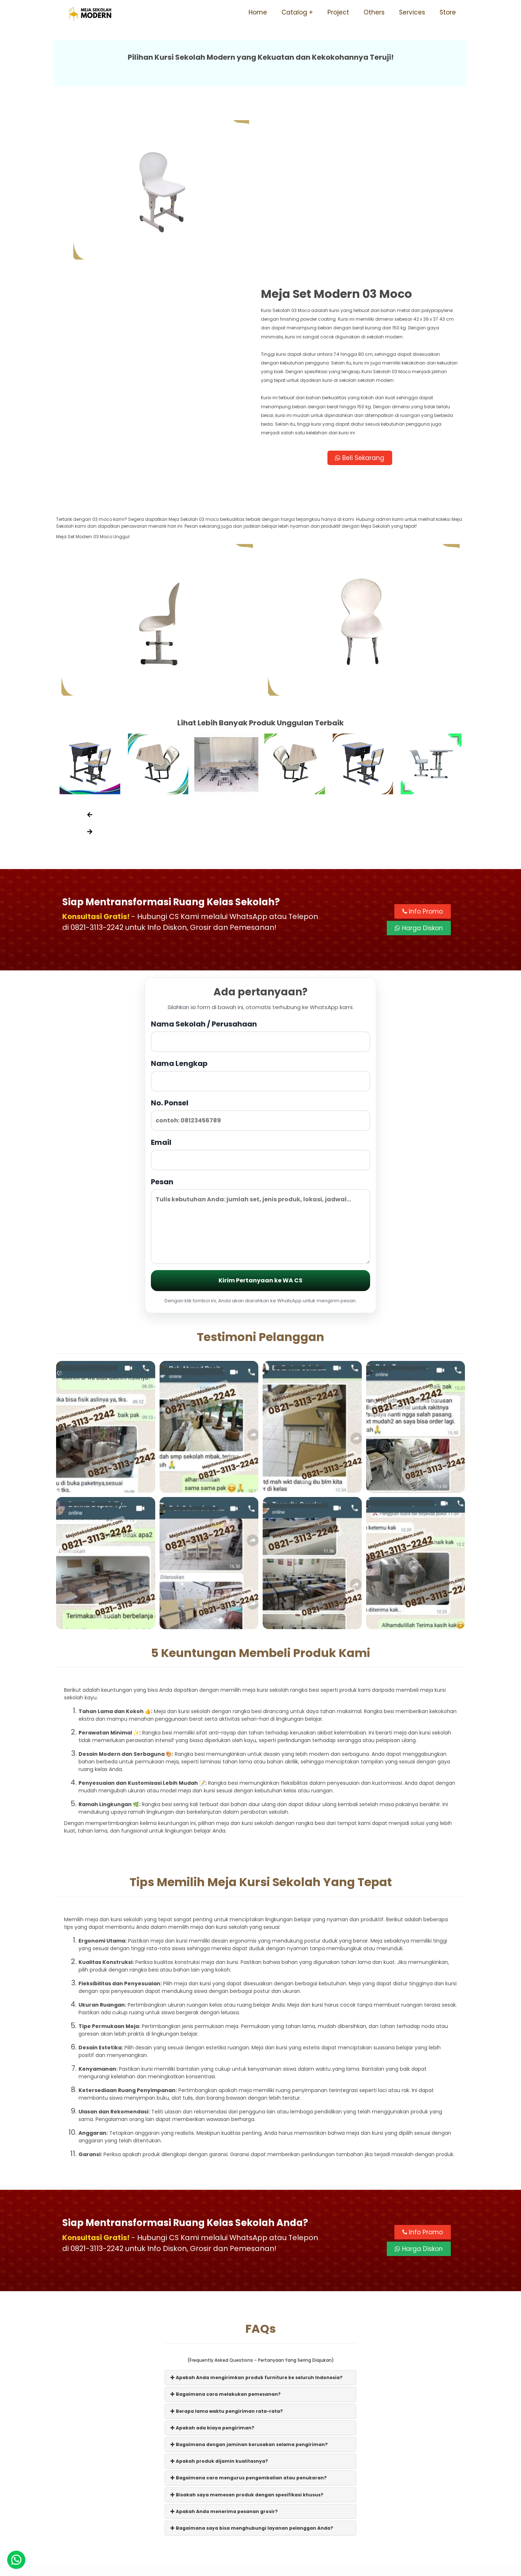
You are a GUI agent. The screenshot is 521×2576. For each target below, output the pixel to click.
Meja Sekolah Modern (270, 2566)
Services (412, 12)
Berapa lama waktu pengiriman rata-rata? (226, 2248)
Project (338, 12)
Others (374, 12)
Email (260, 991)
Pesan (260, 1057)
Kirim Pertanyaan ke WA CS (260, 1118)
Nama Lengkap (260, 912)
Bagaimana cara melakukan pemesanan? (225, 2232)
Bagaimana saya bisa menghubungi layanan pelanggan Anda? (251, 2365)
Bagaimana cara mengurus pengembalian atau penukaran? (248, 2315)
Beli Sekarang (363, 293)
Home (258, 12)
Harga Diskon (419, 765)
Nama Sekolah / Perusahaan (260, 872)
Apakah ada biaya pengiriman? (212, 2265)
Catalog (294, 12)
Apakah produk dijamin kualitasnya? (219, 2298)
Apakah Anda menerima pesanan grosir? (224, 2348)
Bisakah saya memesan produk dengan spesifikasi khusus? (246, 2332)
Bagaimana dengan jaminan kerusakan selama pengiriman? (249, 2281)
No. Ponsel (260, 951)
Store (448, 12)
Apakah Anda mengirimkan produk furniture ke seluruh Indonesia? (256, 2215)
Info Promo (422, 748)
